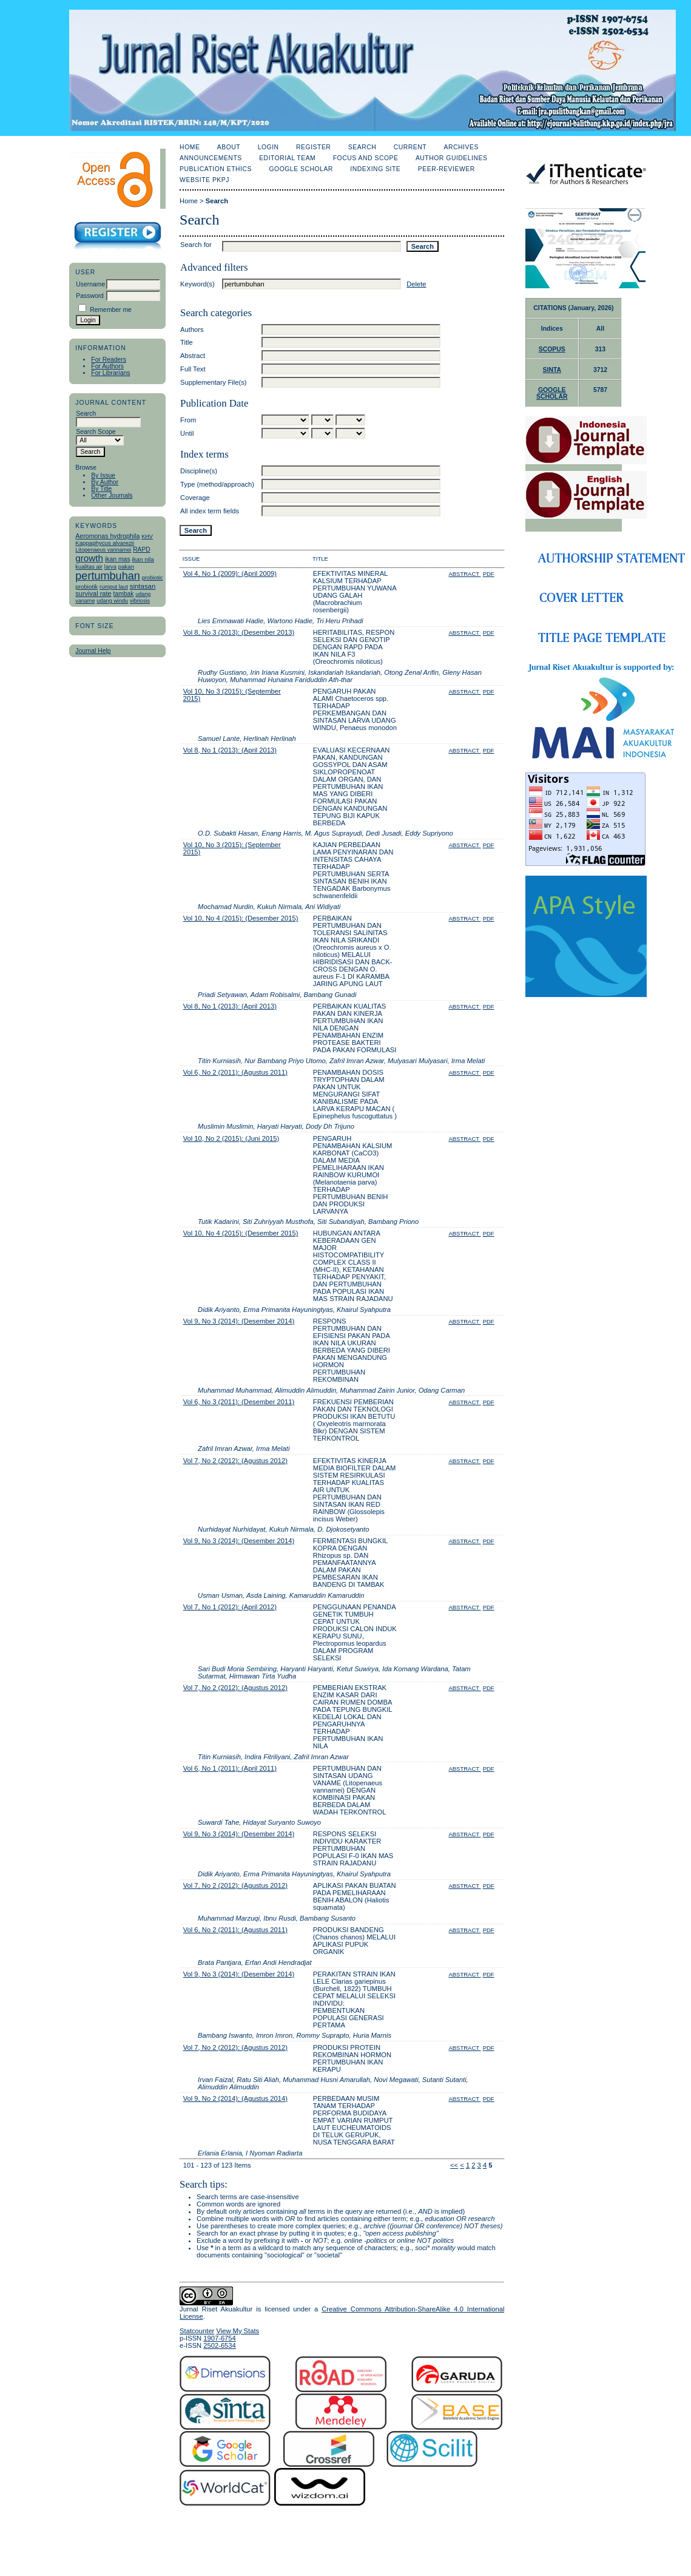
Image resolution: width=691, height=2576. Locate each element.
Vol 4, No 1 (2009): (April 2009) (230, 573)
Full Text (192, 369)
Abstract (192, 355)
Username (90, 284)
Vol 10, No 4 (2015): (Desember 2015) (240, 918)
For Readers (108, 359)
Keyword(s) (197, 284)
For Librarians (110, 373)
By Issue (103, 475)
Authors (192, 329)
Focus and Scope (366, 158)
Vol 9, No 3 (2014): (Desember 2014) (238, 1321)
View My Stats (237, 2330)
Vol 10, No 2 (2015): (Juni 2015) (231, 1138)
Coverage (195, 497)
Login (268, 147)
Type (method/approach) (217, 484)
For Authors (107, 366)
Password (90, 295)
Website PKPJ (204, 180)
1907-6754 (219, 2338)
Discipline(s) (198, 471)
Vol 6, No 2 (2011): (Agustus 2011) (235, 1072)
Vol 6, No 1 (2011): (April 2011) (230, 1768)
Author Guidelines (452, 158)
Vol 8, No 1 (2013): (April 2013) (230, 750)
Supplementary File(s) (213, 382)
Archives (461, 147)
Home (190, 147)
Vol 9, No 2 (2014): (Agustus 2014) (235, 2098)
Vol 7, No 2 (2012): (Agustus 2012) (235, 1460)
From (188, 420)
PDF (488, 573)
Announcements (211, 158)
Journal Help (92, 650)
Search (362, 147)
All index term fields (209, 511)
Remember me (111, 309)
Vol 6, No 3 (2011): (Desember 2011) (238, 1401)
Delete (416, 284)
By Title (101, 488)
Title (186, 342)
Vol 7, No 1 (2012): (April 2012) (230, 1607)
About (228, 147)
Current (410, 147)
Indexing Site (375, 169)
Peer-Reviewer (446, 169)
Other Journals (111, 495)
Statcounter (197, 2330)
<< (454, 2165)
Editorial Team (287, 158)
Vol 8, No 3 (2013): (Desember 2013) (238, 632)
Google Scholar (300, 169)
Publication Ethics (216, 169)
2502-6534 (219, 2345)
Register (313, 147)
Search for (196, 244)
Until (187, 433)
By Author (104, 482)
